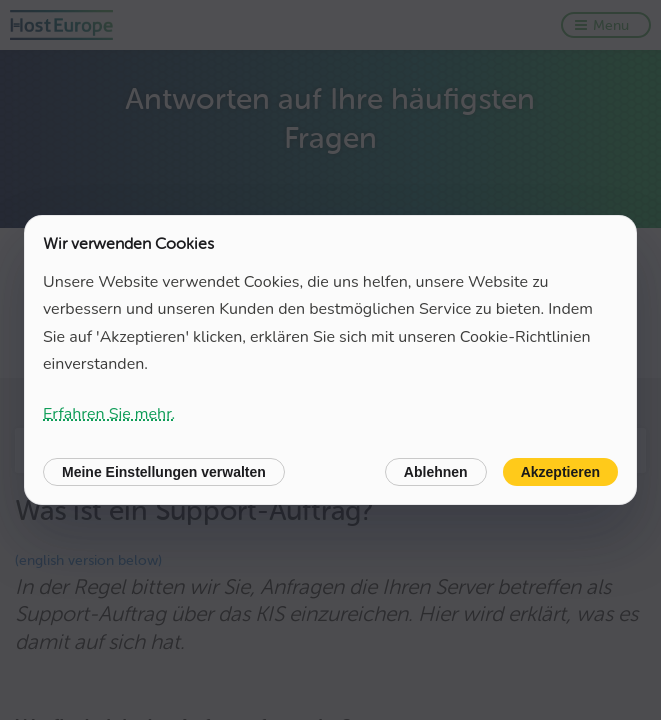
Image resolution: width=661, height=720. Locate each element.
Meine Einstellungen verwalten (164, 472)
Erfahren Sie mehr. (109, 414)
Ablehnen (436, 472)
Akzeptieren (560, 472)
